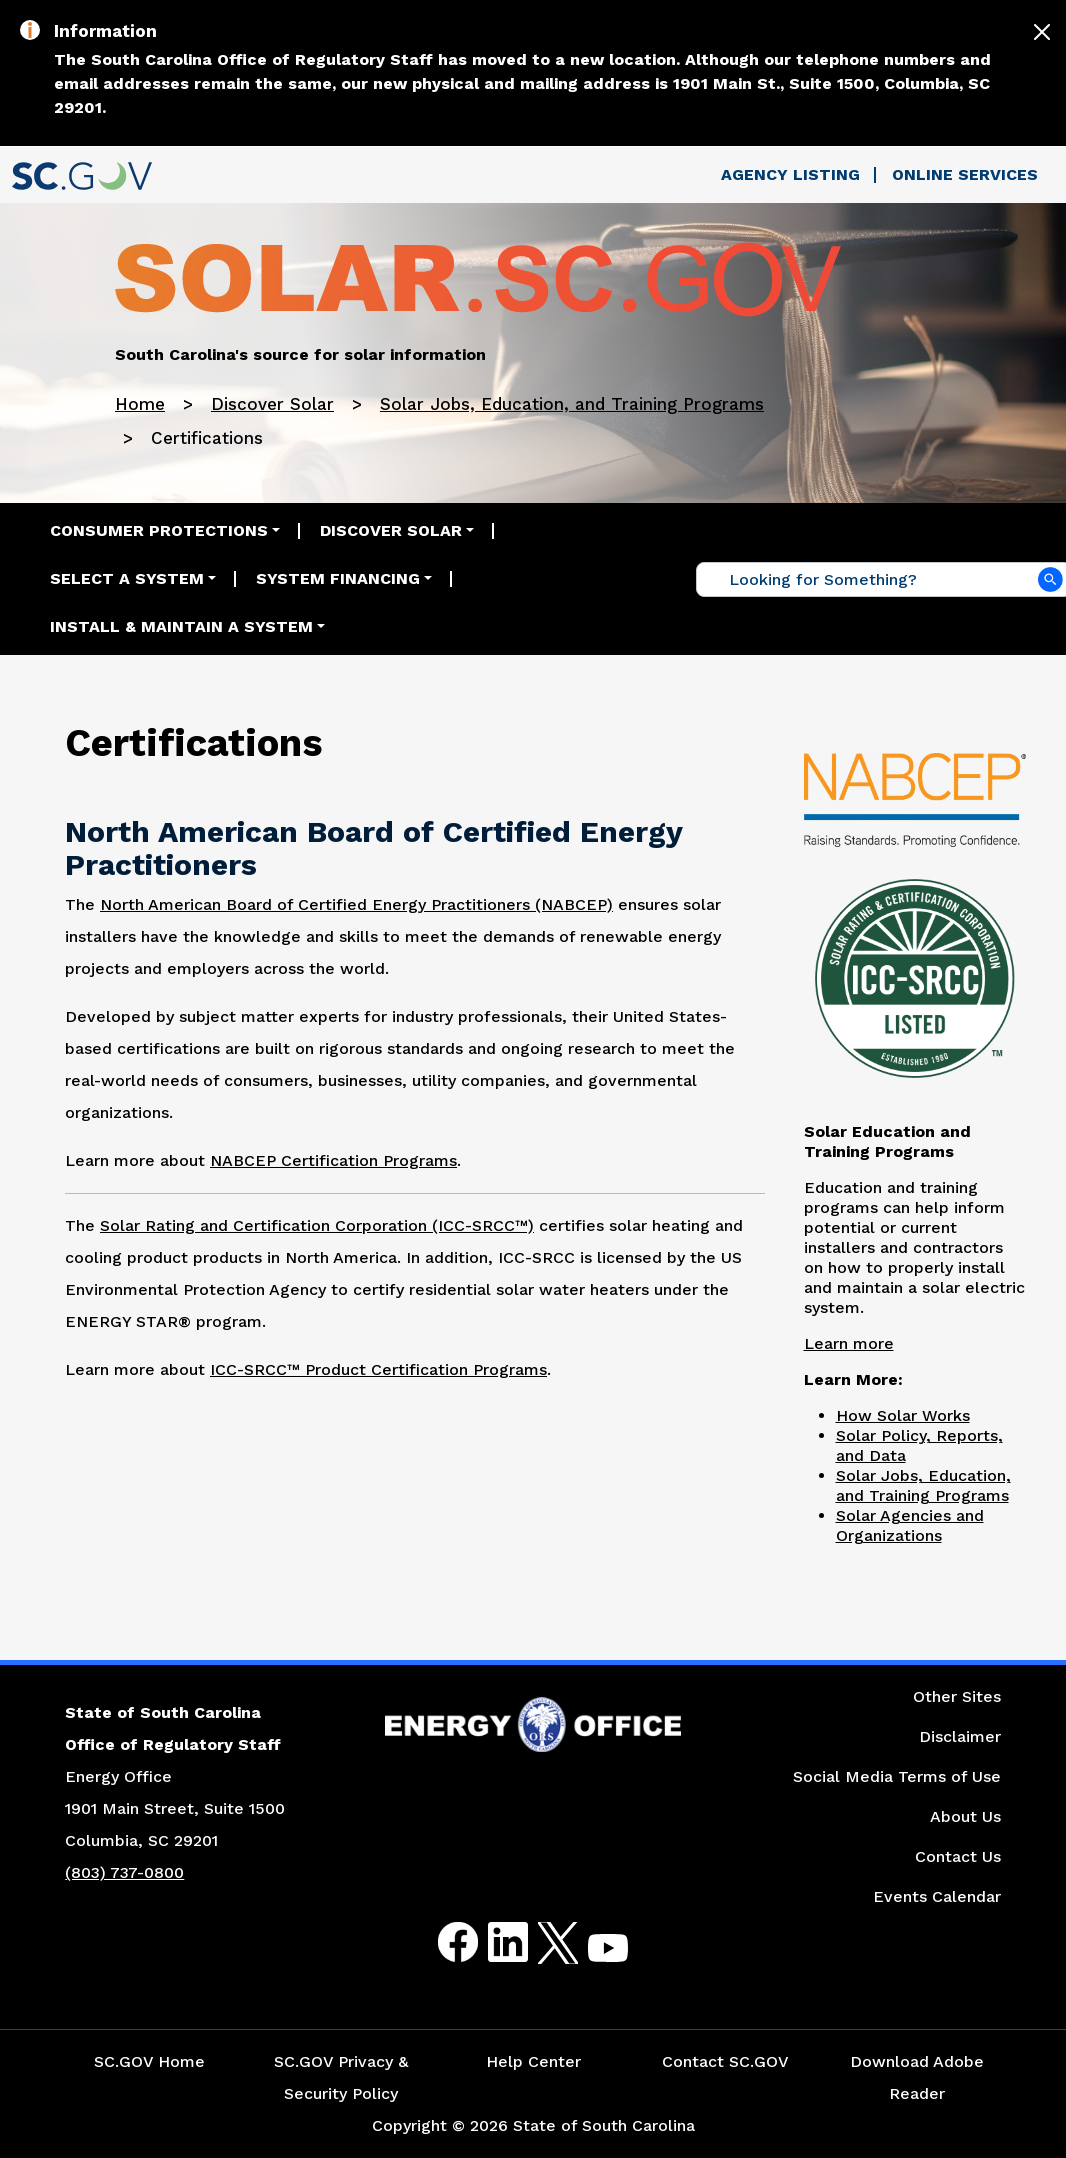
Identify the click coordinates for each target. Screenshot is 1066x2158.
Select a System (127, 578)
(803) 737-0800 (124, 1872)
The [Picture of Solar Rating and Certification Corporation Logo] (82, 1225)
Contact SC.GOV (725, 2061)
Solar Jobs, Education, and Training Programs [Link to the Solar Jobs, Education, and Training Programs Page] (923, 1485)
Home (140, 404)
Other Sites (957, 1696)
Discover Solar (272, 404)
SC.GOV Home (149, 2061)
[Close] (1042, 32)
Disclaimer (960, 1736)
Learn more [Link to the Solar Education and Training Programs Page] (849, 1343)
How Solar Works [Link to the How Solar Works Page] (903, 1415)
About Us (965, 1816)
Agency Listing (790, 174)
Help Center (533, 2061)
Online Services (965, 174)
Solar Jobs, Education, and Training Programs (572, 404)
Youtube (591, 1954)
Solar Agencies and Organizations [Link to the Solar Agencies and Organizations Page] (910, 1525)
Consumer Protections (159, 530)
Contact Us (958, 1856)
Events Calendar (937, 1896)
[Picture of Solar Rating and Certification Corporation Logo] (915, 975)
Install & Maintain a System (181, 626)
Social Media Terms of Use (897, 1776)
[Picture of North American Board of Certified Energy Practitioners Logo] (915, 797)
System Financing (338, 578)
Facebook (442, 1942)
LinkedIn (491, 1942)
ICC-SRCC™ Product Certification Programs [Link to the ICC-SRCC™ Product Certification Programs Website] (378, 1369)
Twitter (540, 1942)
